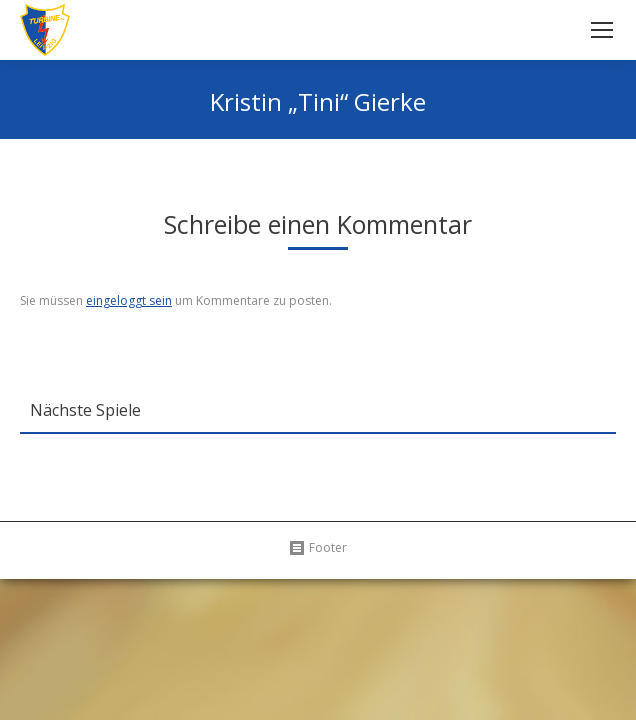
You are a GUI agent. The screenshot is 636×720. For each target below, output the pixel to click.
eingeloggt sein (129, 300)
